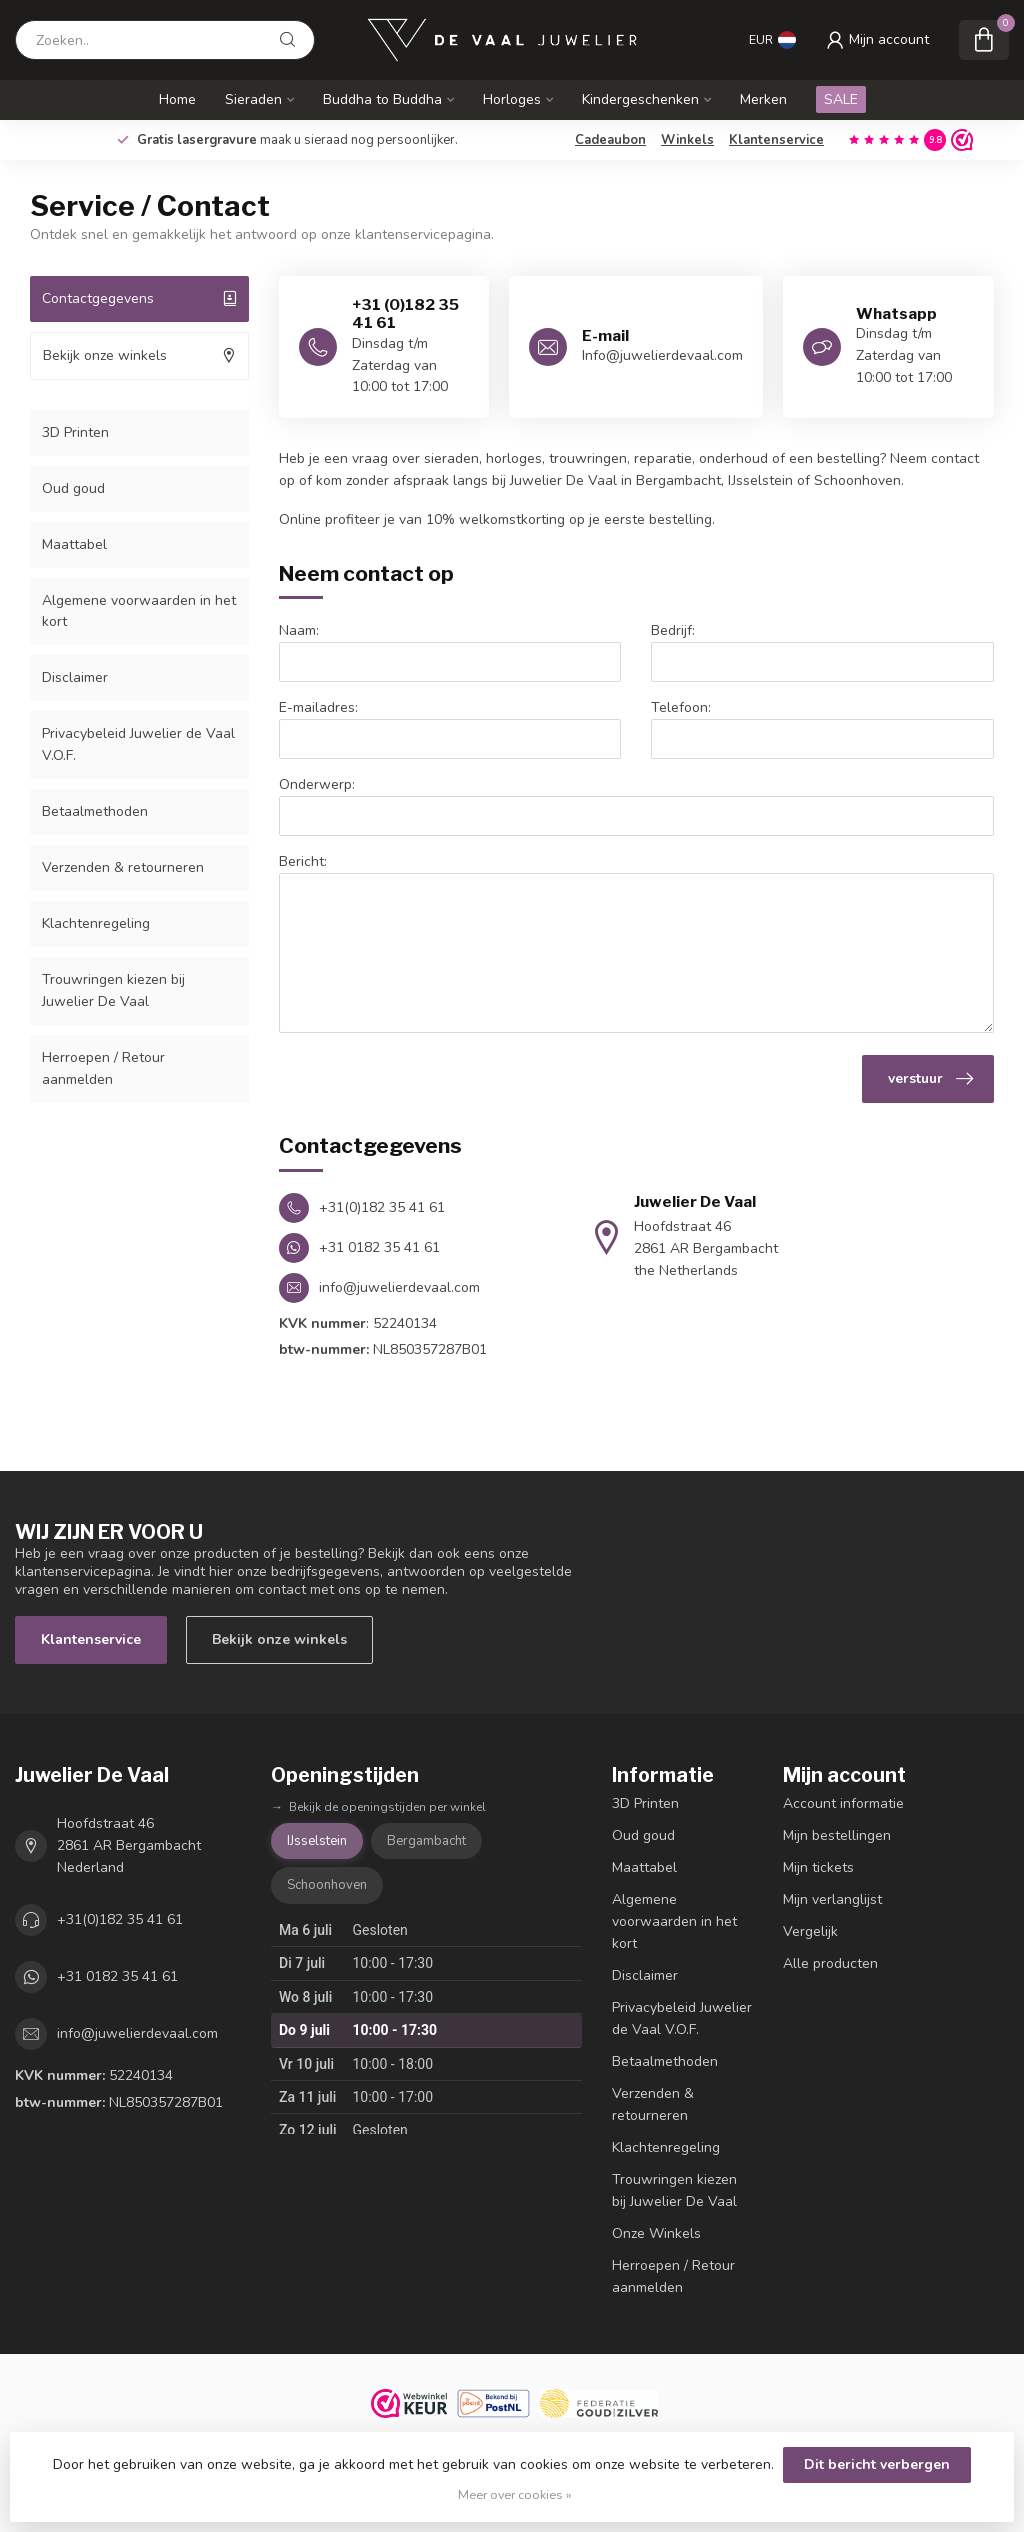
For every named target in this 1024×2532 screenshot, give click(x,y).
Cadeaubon (610, 140)
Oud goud (73, 488)
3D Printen (75, 432)
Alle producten (830, 1963)
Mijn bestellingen (837, 1835)
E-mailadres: (318, 707)
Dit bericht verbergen (877, 2464)
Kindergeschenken (640, 99)
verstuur (930, 1079)
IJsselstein (317, 1841)
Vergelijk (810, 1931)
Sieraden (253, 99)
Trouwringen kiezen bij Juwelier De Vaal (113, 990)
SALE (841, 99)
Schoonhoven (327, 1885)
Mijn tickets (818, 1867)
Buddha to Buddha (382, 99)
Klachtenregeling (96, 923)
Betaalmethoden (95, 811)
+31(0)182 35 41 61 (120, 1919)
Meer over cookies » (515, 2494)
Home (177, 99)
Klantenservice (776, 140)
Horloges (512, 99)
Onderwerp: (317, 784)
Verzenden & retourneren (123, 867)
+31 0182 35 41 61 (117, 1976)
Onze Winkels (656, 2233)
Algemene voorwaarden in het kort (139, 611)
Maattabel (74, 544)
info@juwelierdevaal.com (137, 2033)
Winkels (687, 140)
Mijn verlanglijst (832, 1899)
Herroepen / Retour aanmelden (103, 1068)
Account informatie (843, 1803)
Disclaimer (75, 677)
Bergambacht (426, 1841)
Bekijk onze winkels (279, 1639)
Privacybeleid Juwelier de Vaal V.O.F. (138, 744)
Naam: (299, 630)
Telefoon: (681, 707)
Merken (763, 99)
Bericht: (303, 861)
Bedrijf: (673, 630)
